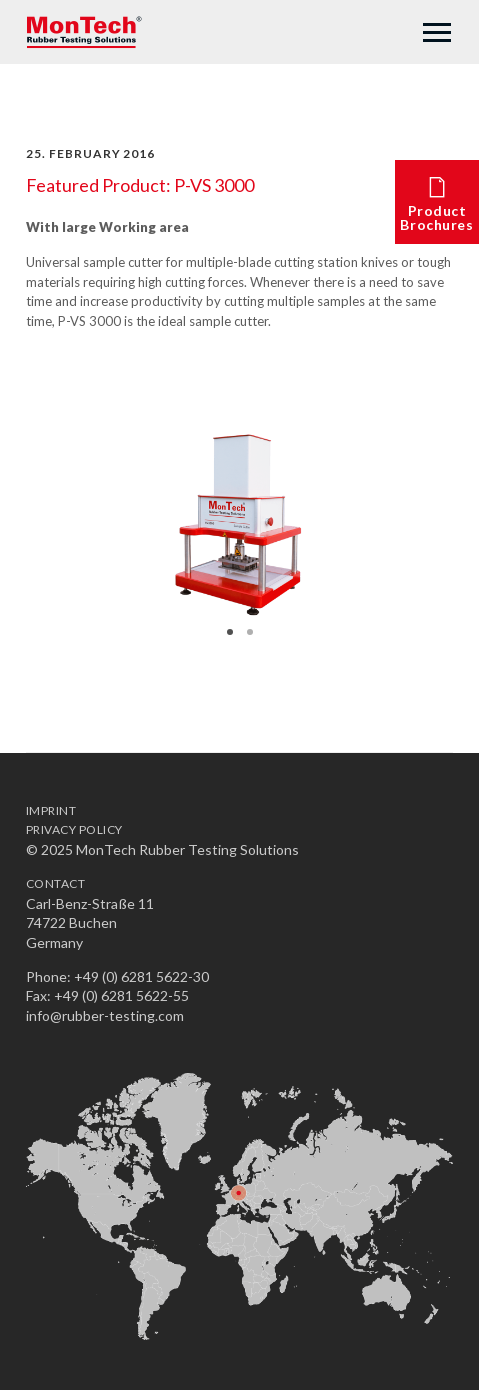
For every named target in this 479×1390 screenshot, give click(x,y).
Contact (55, 883)
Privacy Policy (74, 829)
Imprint (51, 810)
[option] (239, 529)
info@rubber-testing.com (105, 1015)
